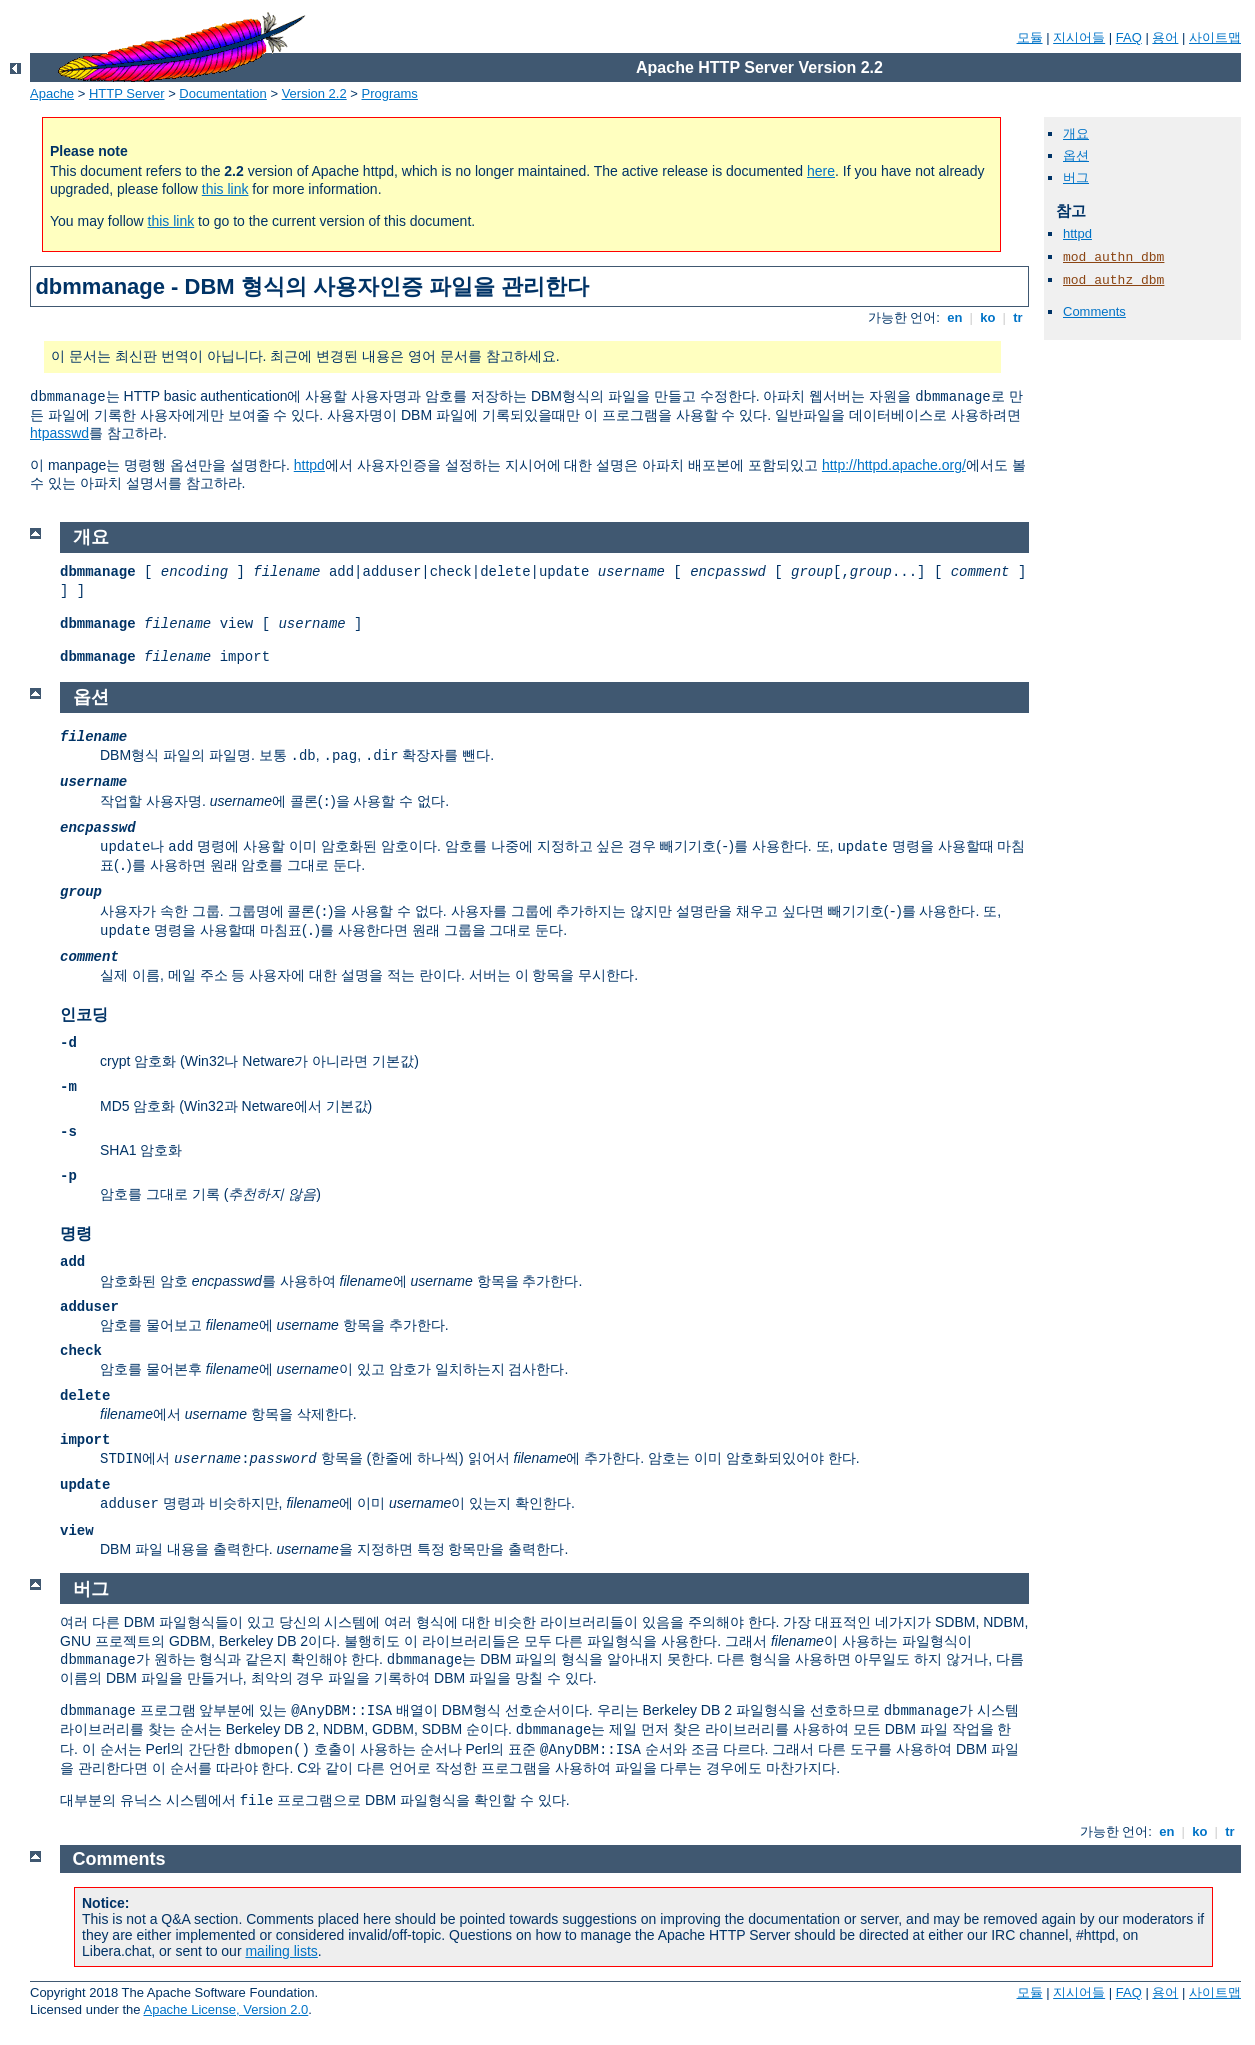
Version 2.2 (314, 93)
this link (225, 189)
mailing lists (281, 1951)
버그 (1076, 177)
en (955, 317)
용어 (1165, 37)
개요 (1076, 133)
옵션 (1076, 155)
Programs (390, 93)
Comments (1094, 311)
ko (988, 317)
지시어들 (1079, 37)
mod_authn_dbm (1113, 257)
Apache (52, 93)
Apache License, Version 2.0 (225, 2009)
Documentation (222, 93)
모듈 (1030, 37)
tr (1018, 317)
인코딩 (84, 1014)
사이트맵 (1215, 37)
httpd (309, 465)
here (821, 171)
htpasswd (59, 433)
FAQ (1129, 37)
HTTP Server (127, 93)
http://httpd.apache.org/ (894, 465)
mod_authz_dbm (1113, 280)
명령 (76, 1233)
